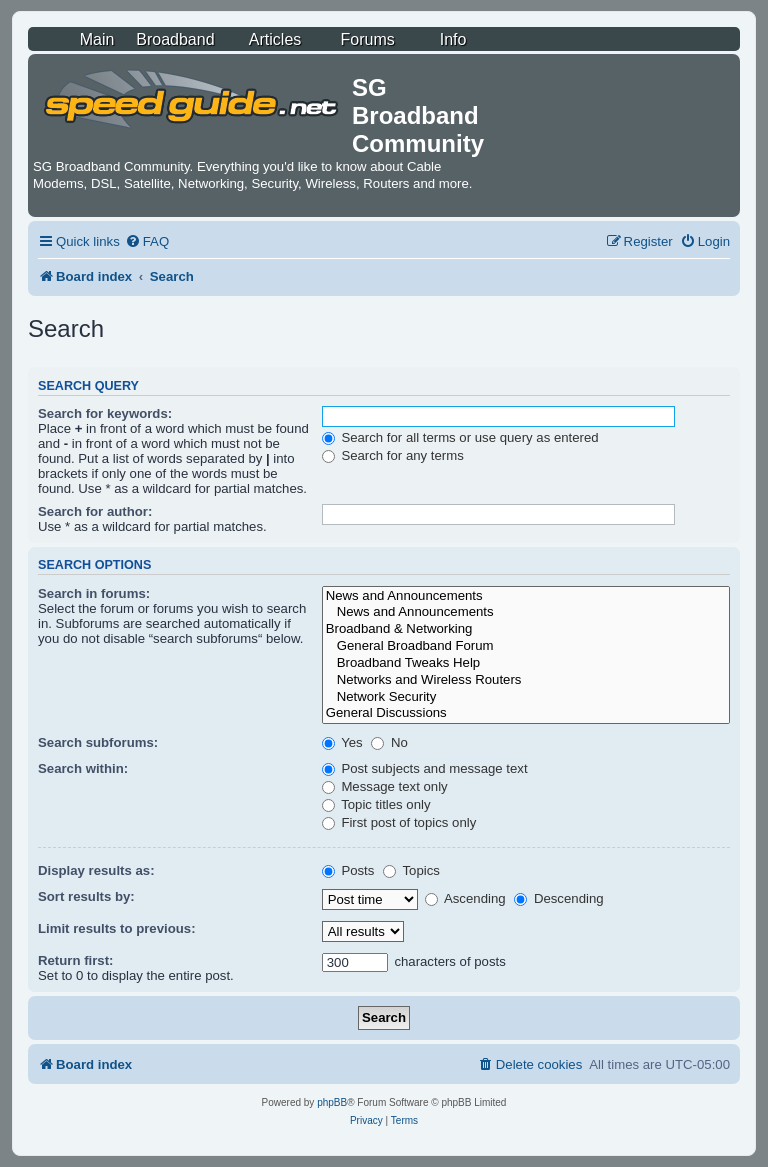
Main (97, 39)
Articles (275, 39)
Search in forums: (94, 593)
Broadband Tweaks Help (526, 663)
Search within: (83, 768)
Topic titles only (376, 804)
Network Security (526, 697)
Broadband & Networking (526, 629)
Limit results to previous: (117, 928)
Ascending (465, 898)
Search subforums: (98, 742)
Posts (348, 870)
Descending (558, 898)
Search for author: (95, 511)
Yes (342, 742)
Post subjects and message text (425, 768)
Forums (368, 39)
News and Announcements (526, 596)
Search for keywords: (105, 413)
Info (453, 39)
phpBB (332, 1102)
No (389, 742)
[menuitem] (147, 241)
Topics (411, 870)
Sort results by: (86, 896)
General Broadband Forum (526, 646)
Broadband (175, 39)
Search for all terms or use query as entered (460, 437)
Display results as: (96, 870)
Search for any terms (393, 455)
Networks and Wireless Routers (526, 680)
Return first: (75, 960)
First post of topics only (399, 822)
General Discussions (526, 713)
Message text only (385, 786)
